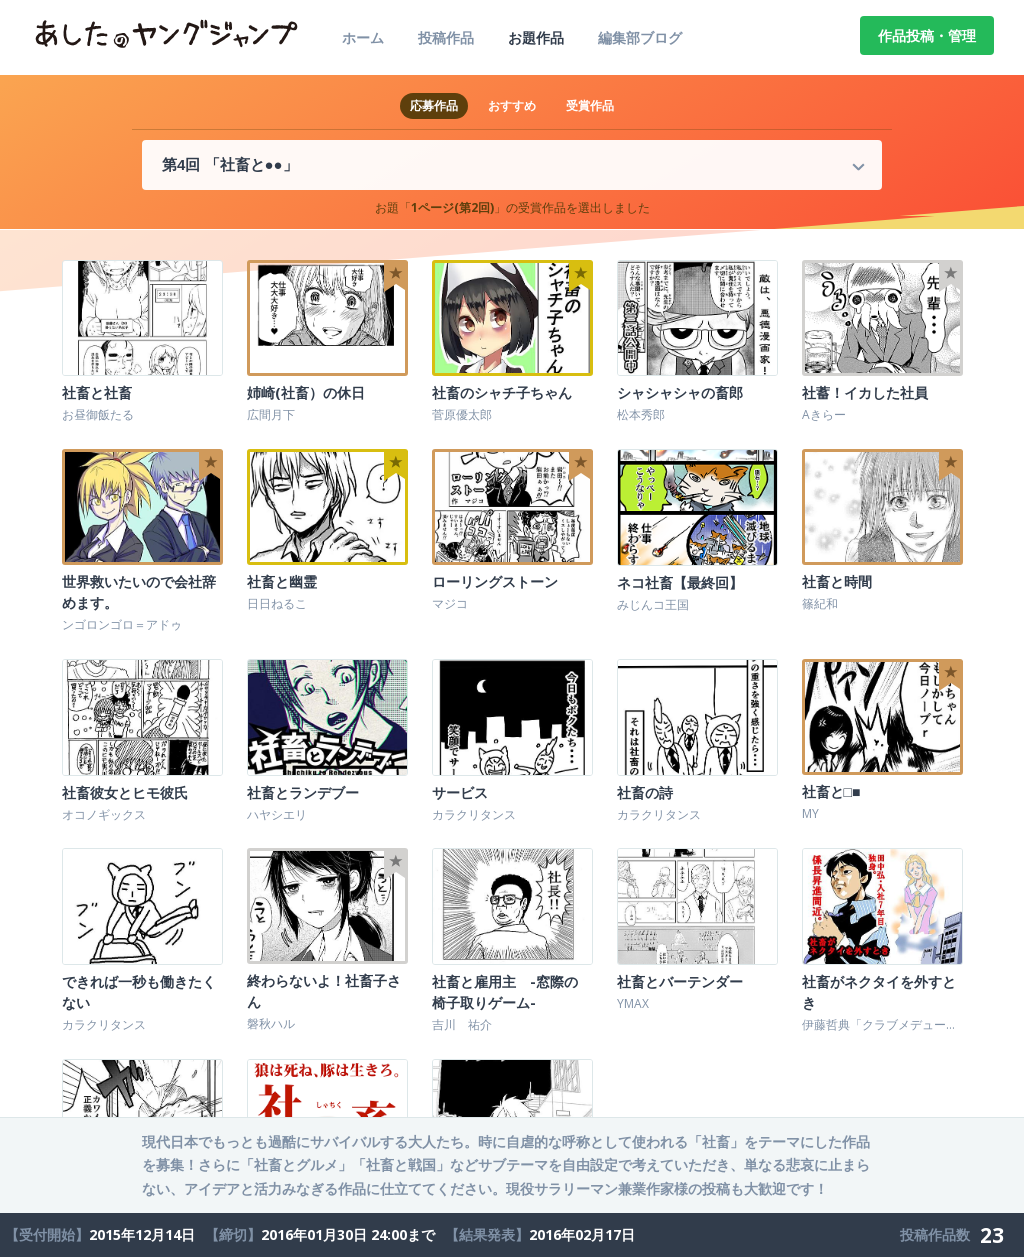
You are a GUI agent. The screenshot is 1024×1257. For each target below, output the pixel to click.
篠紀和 (820, 603)
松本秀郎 (641, 414)
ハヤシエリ (277, 813)
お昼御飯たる (98, 414)
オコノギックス (104, 813)
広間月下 (271, 414)
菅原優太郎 (462, 414)
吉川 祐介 (462, 1022)
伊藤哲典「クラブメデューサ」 (886, 1022)
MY (810, 813)
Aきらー (824, 414)
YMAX (633, 1001)
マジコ (450, 603)
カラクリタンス (474, 813)
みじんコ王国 (653, 603)
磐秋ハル (271, 1022)
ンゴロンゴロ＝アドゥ (122, 624)
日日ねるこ (277, 603)
